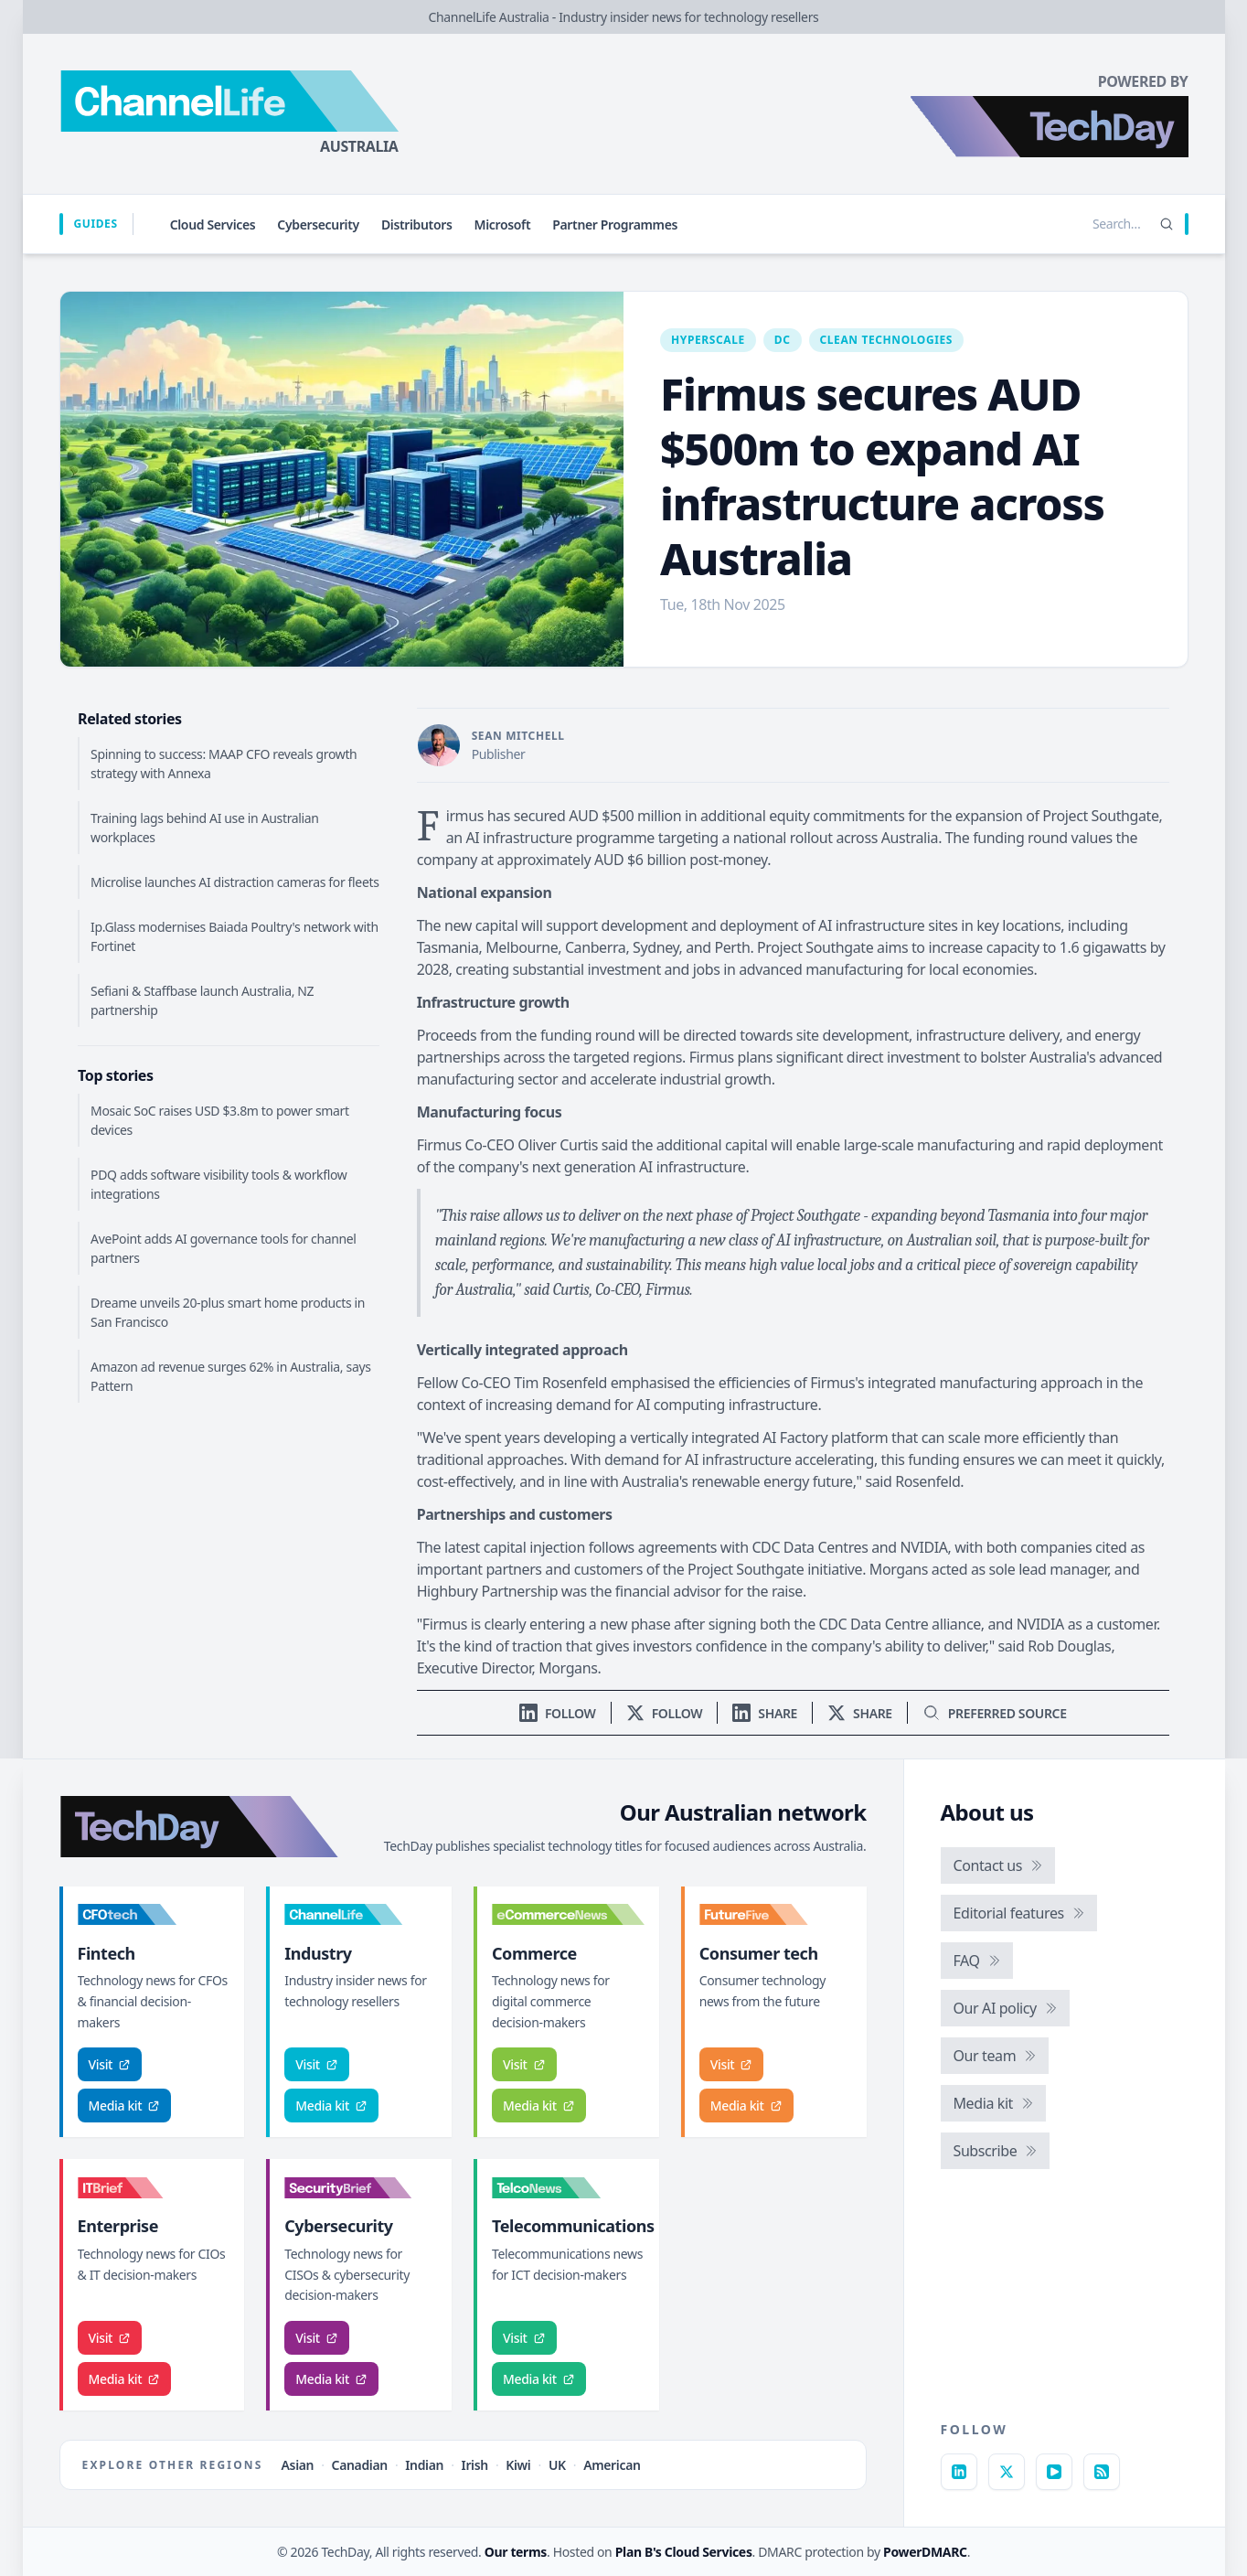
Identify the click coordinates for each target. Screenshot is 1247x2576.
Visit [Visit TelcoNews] (524, 2337)
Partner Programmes (614, 224)
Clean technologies (887, 339)
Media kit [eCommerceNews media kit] (539, 2105)
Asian (298, 2465)
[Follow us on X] (665, 1713)
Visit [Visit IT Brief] (110, 2337)
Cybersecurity (318, 224)
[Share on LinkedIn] (765, 1713)
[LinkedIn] (959, 2471)
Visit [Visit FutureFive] (731, 2064)
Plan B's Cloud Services (683, 2551)
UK (557, 2465)
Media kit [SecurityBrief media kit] (331, 2379)
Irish (475, 2465)
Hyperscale (708, 339)
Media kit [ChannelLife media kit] (331, 2105)
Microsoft (502, 224)
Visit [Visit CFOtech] (110, 2064)
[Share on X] (860, 1713)
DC (782, 339)
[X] (1006, 2471)
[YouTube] (1054, 2471)
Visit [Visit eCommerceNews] (524, 2064)
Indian (424, 2465)
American (611, 2465)
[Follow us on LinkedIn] (558, 1713)
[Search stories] (1079, 224)
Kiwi (518, 2465)
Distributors (417, 224)
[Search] (1167, 224)
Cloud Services (213, 224)
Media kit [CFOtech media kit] (125, 2105)
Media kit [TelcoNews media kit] (539, 2379)
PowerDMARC (925, 2551)
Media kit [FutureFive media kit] (746, 2105)
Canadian (360, 2465)
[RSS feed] (1101, 2471)
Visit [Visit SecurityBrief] (316, 2337)
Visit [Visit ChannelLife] (316, 2064)
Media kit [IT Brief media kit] (125, 2379)
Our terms (516, 2551)
